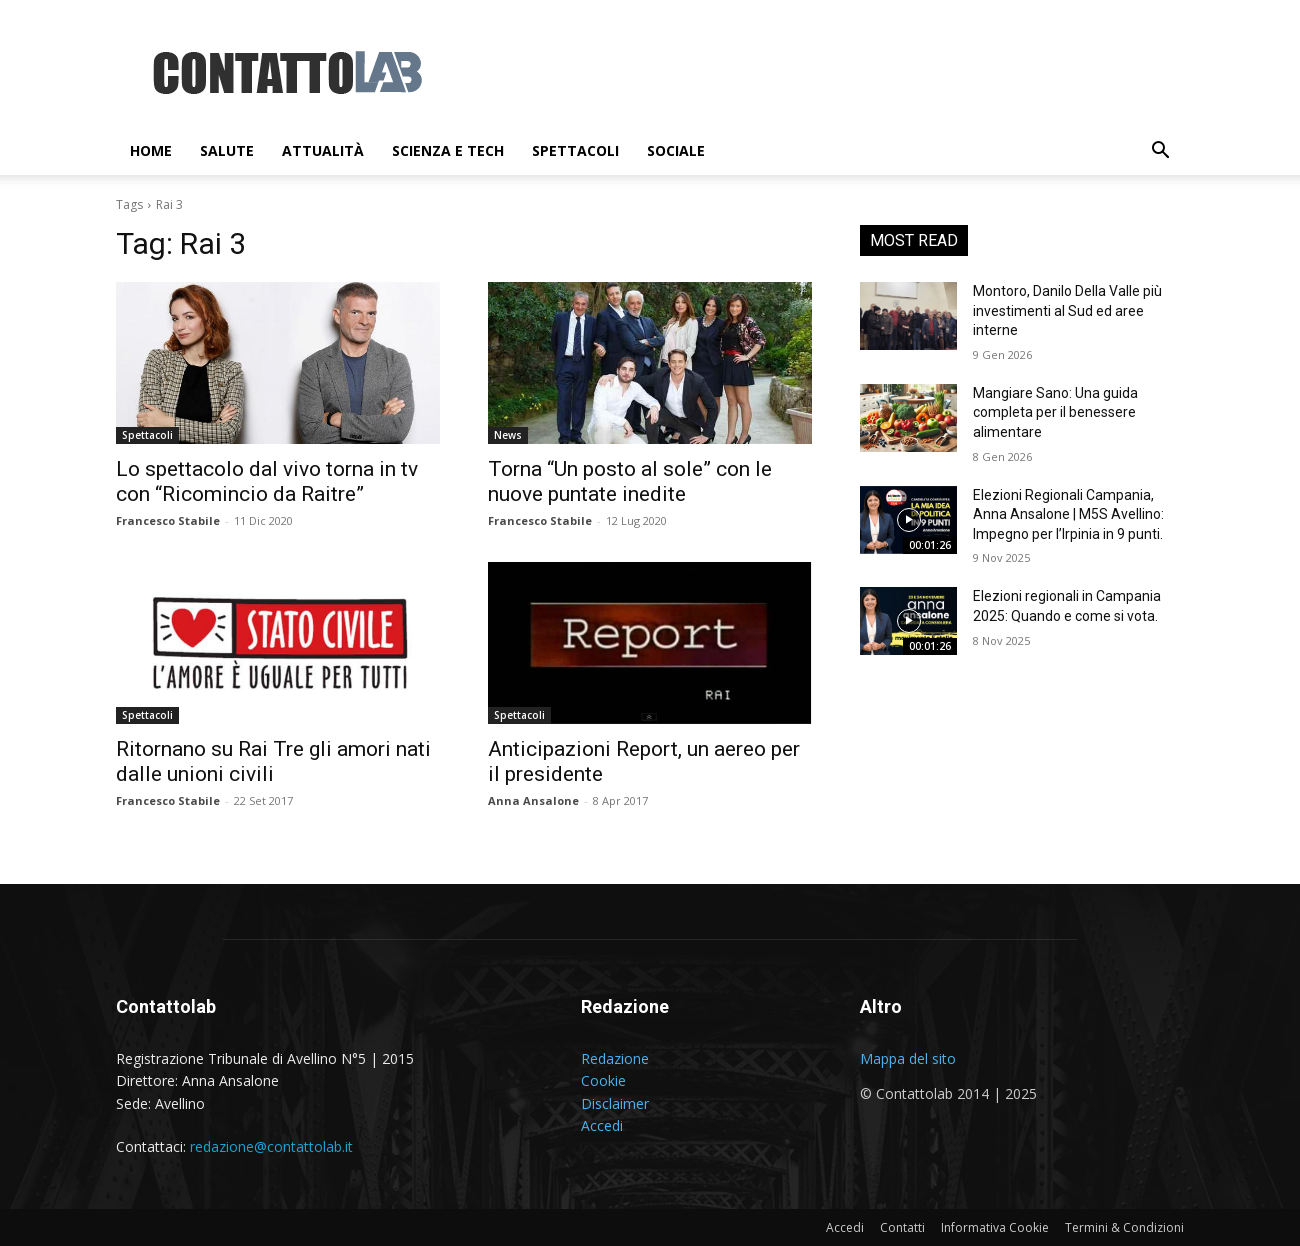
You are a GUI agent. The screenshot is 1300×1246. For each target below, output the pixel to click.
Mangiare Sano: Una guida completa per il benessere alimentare (1055, 412)
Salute (227, 150)
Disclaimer (615, 1103)
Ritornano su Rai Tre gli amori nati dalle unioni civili (273, 761)
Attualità (323, 150)
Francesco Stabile (168, 520)
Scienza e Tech (448, 150)
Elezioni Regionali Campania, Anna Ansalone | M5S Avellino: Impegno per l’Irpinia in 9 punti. (1068, 514)
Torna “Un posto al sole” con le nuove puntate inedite (630, 481)
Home (151, 150)
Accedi (602, 1125)
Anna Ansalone (533, 800)
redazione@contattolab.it (271, 1146)
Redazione (615, 1058)
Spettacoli (575, 150)
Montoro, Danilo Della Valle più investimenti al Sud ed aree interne (1067, 310)
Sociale (676, 150)
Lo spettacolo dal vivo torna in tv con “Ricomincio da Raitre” (267, 481)
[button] (1160, 152)
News (508, 435)
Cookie (603, 1080)
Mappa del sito (908, 1058)
